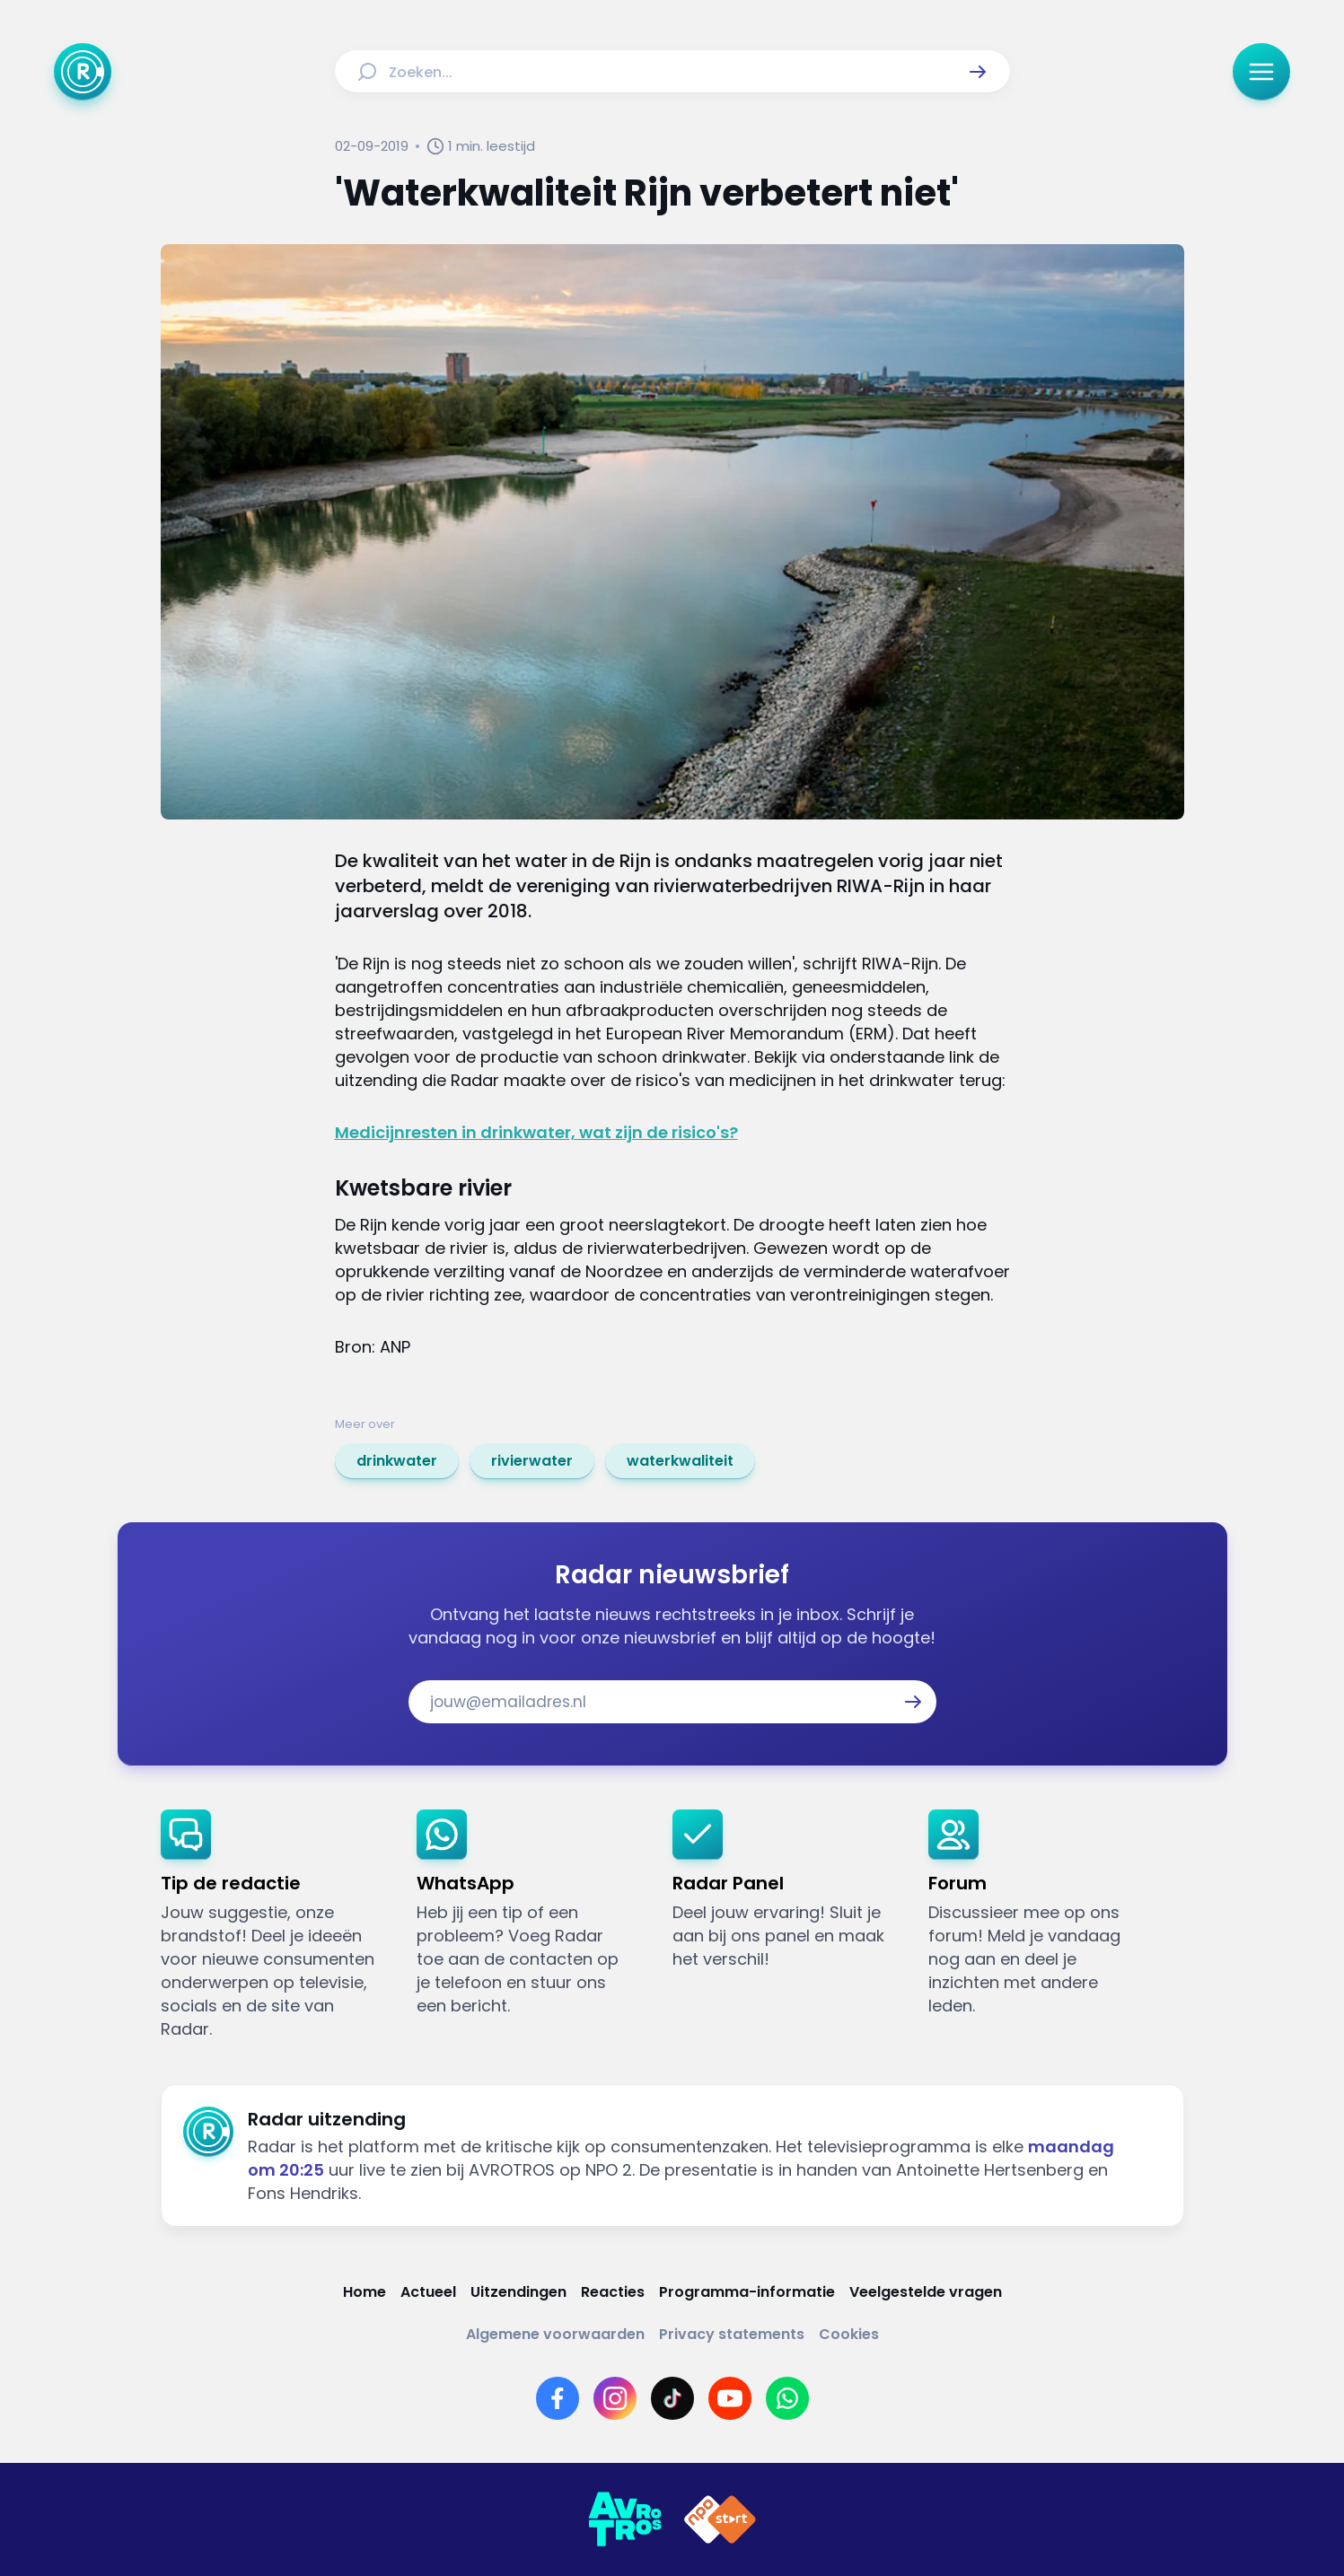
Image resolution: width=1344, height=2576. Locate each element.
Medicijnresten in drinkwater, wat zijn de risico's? (536, 1132)
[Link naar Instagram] (615, 2398)
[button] (977, 71)
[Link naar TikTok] (672, 2398)
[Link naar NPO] (720, 2519)
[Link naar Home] (364, 2292)
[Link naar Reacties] (613, 2292)
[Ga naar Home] (82, 72)
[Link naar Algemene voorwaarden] (555, 2334)
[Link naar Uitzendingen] (518, 2292)
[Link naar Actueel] (428, 2292)
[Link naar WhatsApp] (787, 2398)
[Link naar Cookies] (849, 2334)
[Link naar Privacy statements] (731, 2334)
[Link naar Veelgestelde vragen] (925, 2292)
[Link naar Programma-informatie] (747, 2292)
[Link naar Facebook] (557, 2398)
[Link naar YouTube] (729, 2398)
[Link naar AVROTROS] (625, 2519)
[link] (397, 1461)
